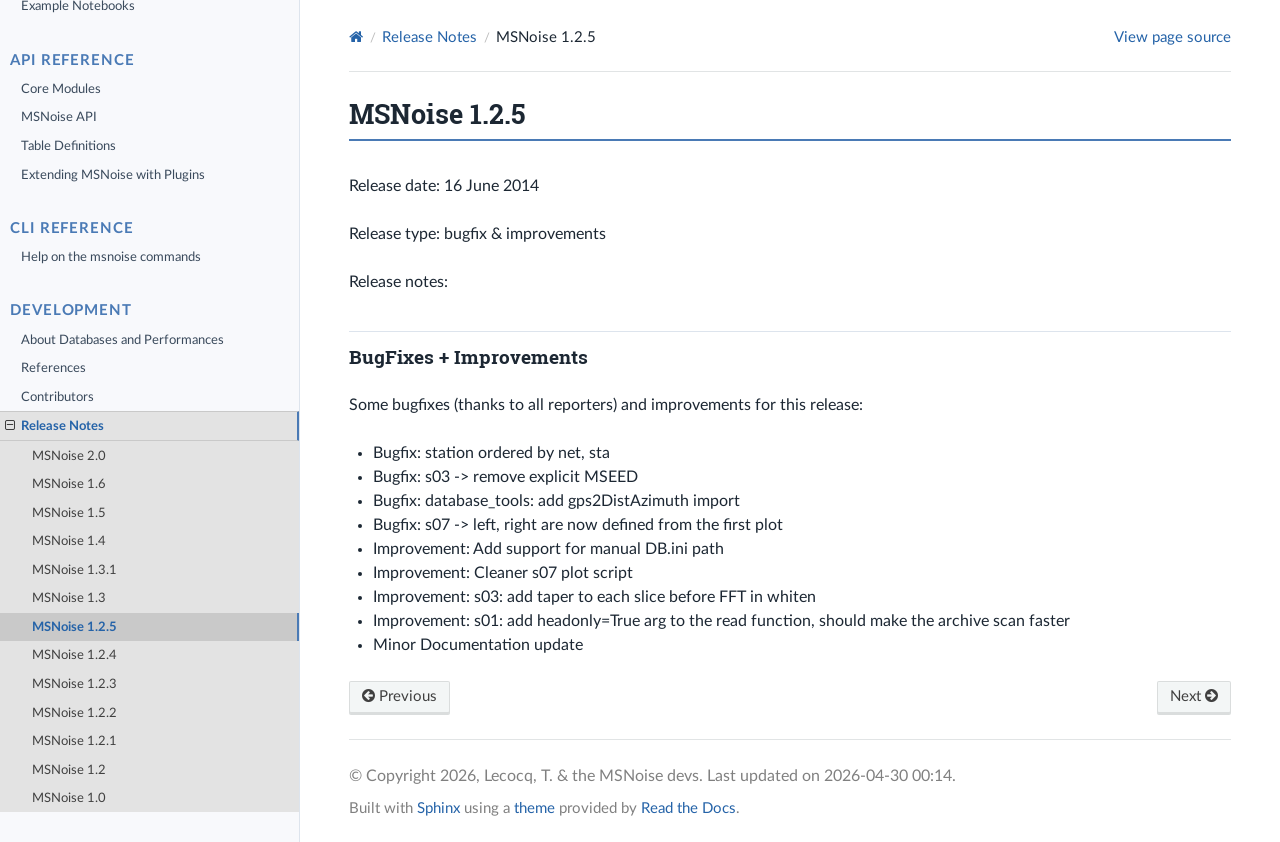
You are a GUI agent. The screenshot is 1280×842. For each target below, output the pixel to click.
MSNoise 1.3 (69, 598)
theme (534, 808)
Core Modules (61, 89)
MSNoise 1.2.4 (74, 655)
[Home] (356, 37)
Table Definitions (68, 146)
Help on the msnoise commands (111, 257)
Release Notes (54, 426)
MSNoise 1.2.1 (74, 741)
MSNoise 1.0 (69, 798)
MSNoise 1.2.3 (74, 684)
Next (1194, 696)
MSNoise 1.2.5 (74, 627)
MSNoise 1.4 (69, 541)
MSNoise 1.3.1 (74, 570)
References (53, 368)
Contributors (57, 397)
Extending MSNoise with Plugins (113, 175)
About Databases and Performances (122, 340)
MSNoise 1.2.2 (74, 713)
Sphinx (438, 808)
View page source (1172, 37)
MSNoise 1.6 (69, 484)
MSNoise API (59, 117)
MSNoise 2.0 (69, 456)
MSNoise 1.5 (69, 513)
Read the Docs (688, 808)
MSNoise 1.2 (69, 770)
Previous (399, 696)
